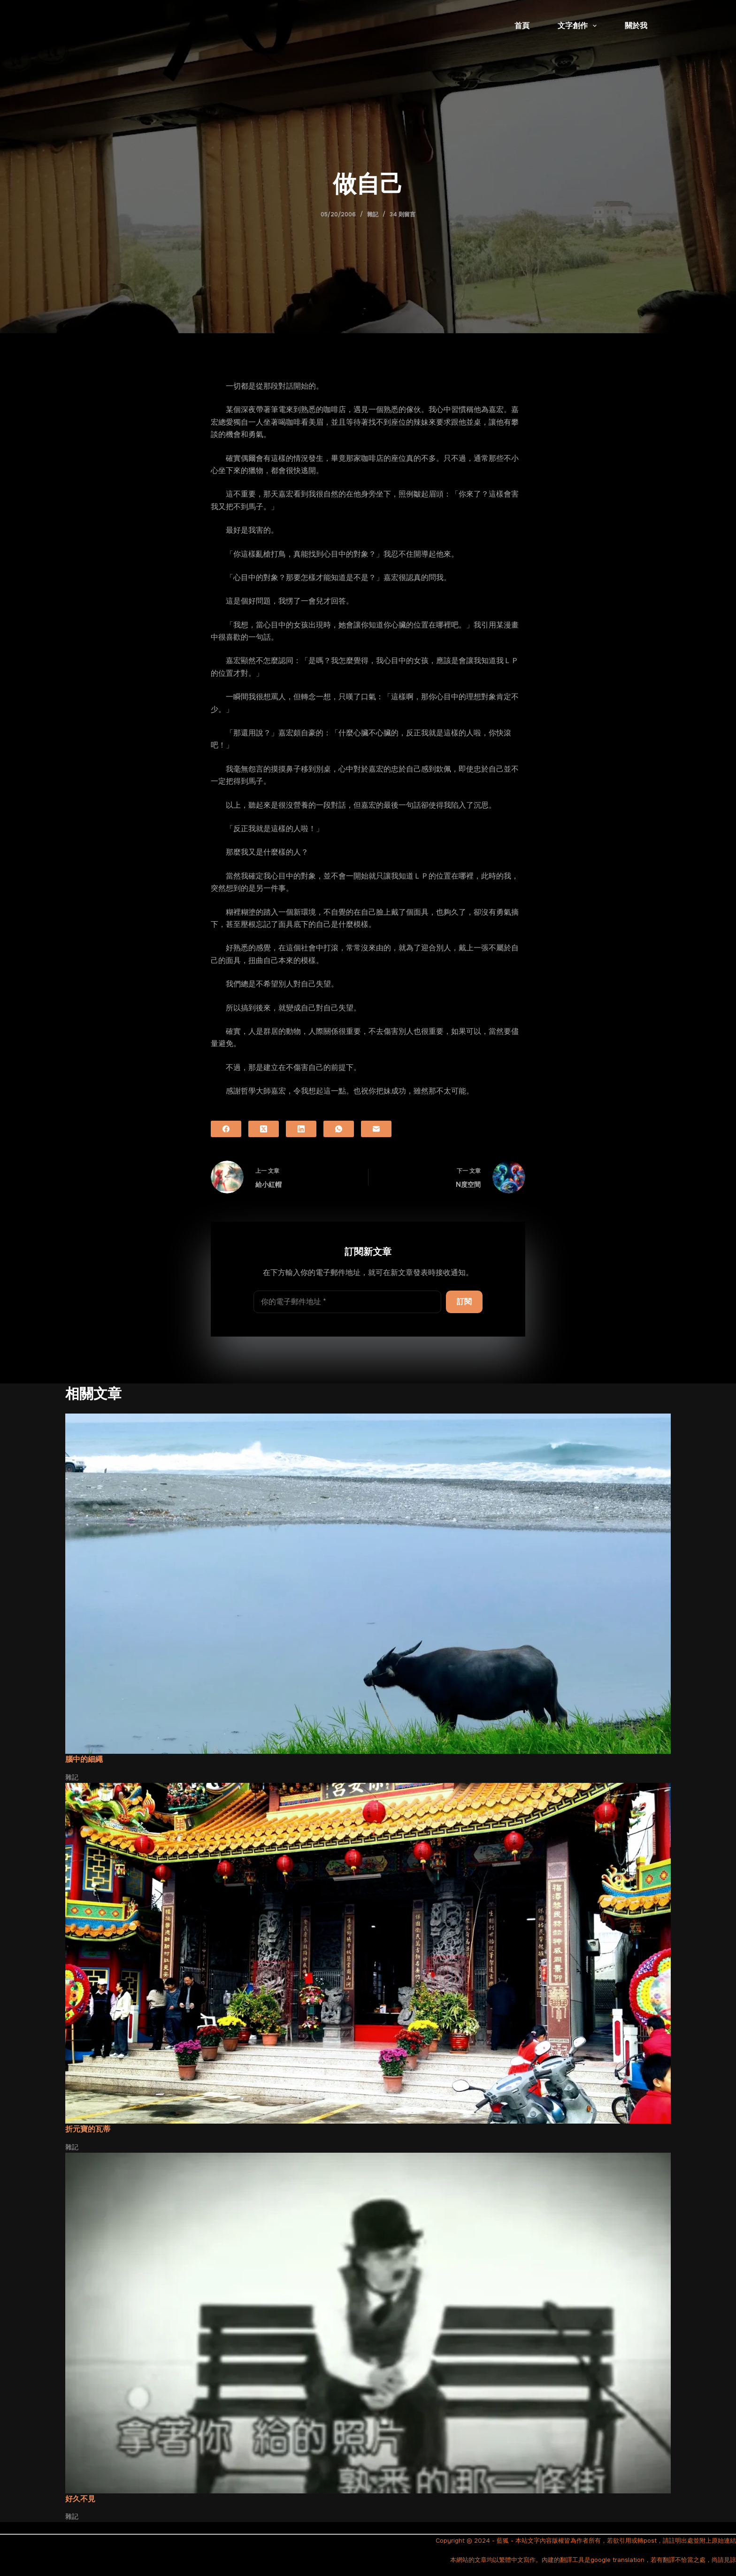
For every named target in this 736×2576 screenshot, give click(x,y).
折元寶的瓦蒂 (87, 2129)
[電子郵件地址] (347, 1302)
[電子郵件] (376, 1129)
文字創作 (579, 25)
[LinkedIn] (301, 1129)
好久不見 (80, 2499)
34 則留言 (402, 214)
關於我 (636, 26)
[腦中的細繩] (368, 1584)
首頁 (521, 26)
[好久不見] (368, 2323)
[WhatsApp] (338, 1129)
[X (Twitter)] (263, 1129)
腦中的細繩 (84, 1759)
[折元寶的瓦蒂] (368, 1953)
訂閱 (464, 1302)
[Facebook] (226, 1129)
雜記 (372, 214)
